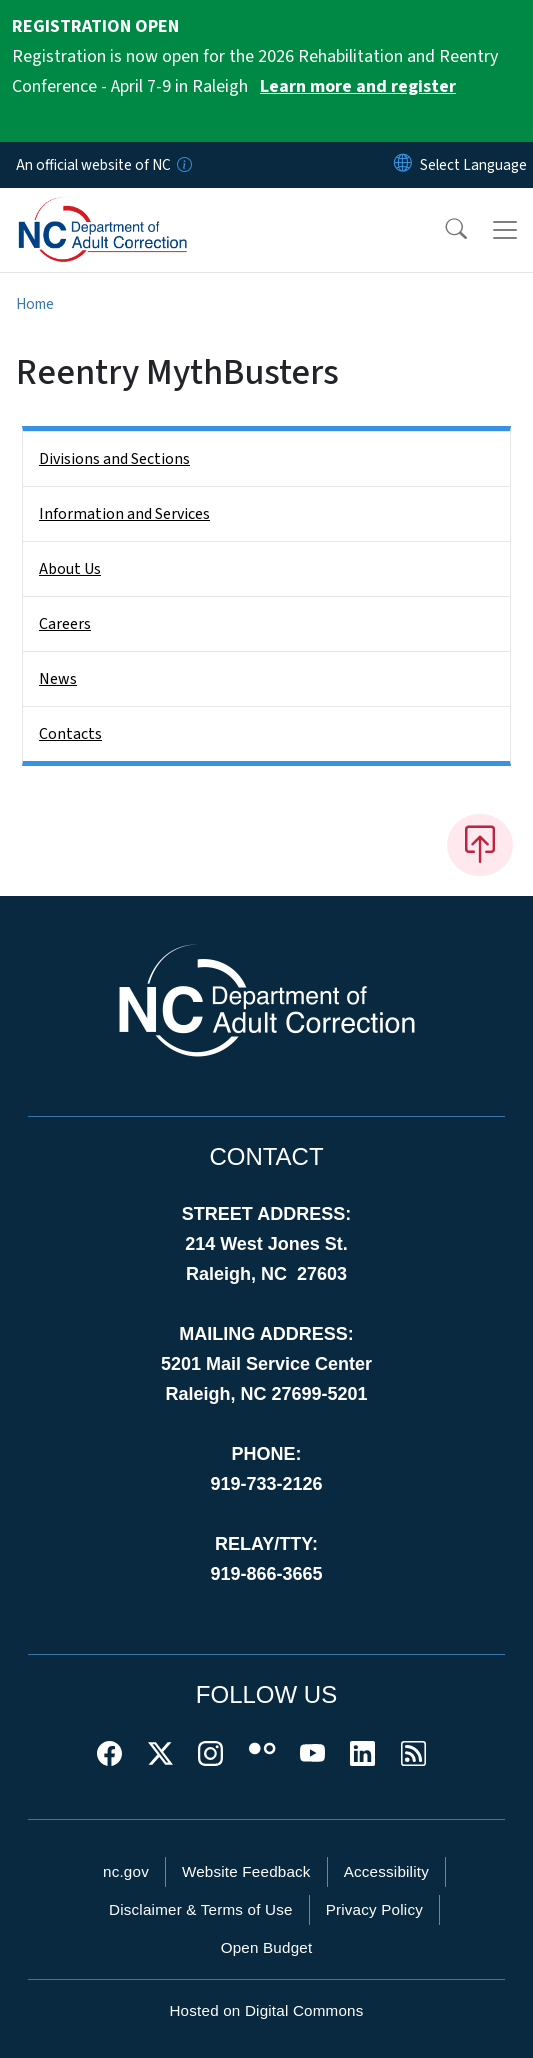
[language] (473, 165)
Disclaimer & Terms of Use (201, 1909)
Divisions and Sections (114, 459)
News (58, 679)
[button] (443, 230)
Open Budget (267, 1947)
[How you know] (183, 165)
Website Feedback (246, 1871)
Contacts (70, 734)
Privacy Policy (374, 1909)
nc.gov (126, 1871)
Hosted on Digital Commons (266, 2010)
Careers (65, 624)
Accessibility (386, 1871)
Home (35, 304)
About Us (70, 569)
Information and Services (124, 514)
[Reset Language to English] (403, 165)
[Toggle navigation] (505, 230)
